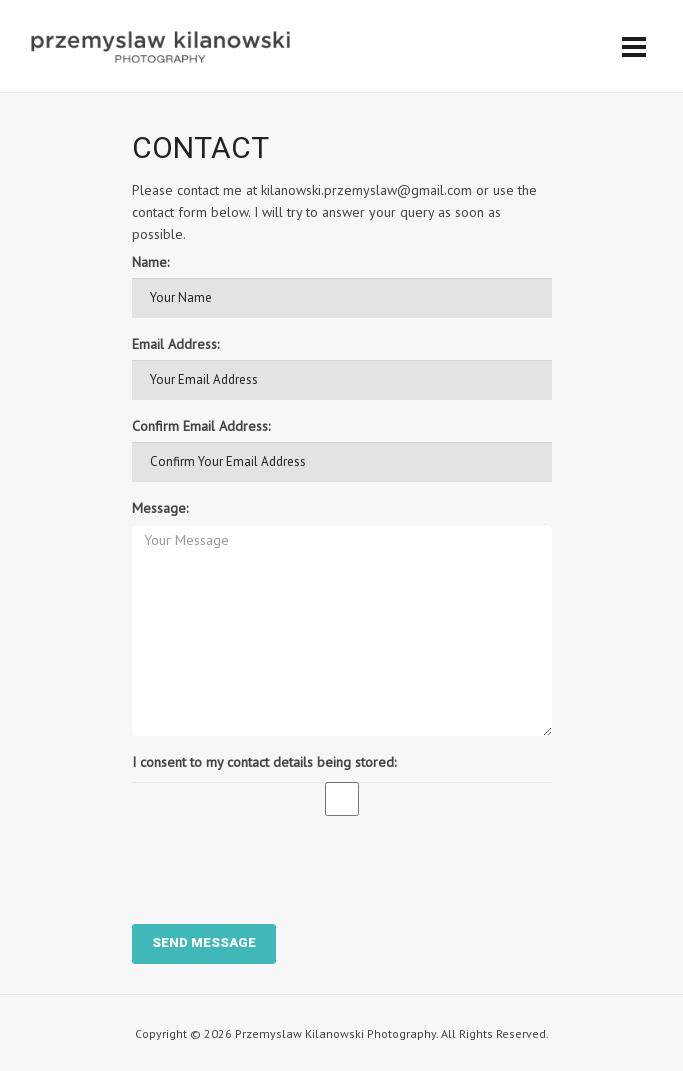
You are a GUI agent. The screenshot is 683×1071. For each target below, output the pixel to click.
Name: (150, 262)
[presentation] (284, 870)
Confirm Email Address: (201, 426)
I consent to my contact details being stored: (264, 762)
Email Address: (175, 344)
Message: (160, 508)
